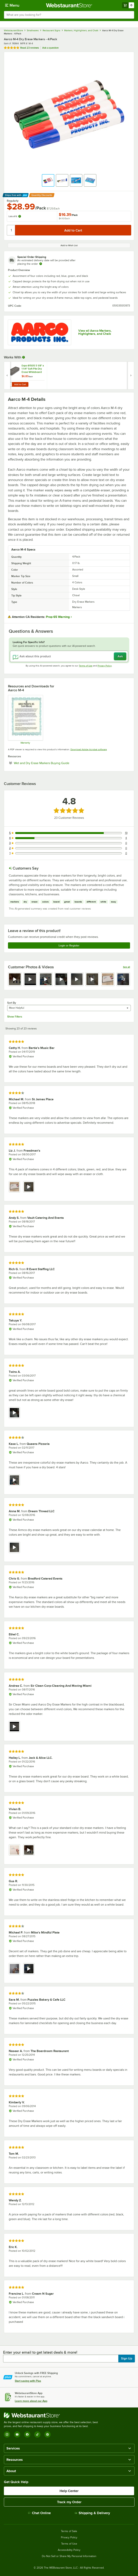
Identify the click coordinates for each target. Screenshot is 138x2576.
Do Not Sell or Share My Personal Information (69, 2556)
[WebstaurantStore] (52, 2415)
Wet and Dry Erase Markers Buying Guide (53, 763)
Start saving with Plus (28, 2380)
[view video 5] (77, 979)
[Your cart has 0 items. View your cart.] (128, 5)
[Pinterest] (47, 2434)
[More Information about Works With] (23, 357)
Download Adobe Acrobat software (88, 749)
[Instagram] (7, 2434)
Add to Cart (20, 384)
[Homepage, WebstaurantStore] (69, 5)
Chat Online (39, 2513)
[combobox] (69, 15)
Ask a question (50, 47)
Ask (120, 656)
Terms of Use (85, 665)
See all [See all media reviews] (126, 967)
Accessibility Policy (69, 2550)
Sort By (11, 1002)
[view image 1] (14, 1186)
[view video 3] (46, 979)
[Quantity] (11, 230)
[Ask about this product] (69, 656)
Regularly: (13, 200)
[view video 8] (123, 979)
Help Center (69, 2491)
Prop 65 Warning (58, 617)
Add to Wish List (69, 245)
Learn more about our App (31, 2400)
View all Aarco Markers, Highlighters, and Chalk (95, 332)
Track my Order (69, 2502)
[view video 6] (92, 979)
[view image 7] (108, 979)
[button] (48, 180)
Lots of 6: (15, 216)
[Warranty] (25, 719)
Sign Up (126, 2358)
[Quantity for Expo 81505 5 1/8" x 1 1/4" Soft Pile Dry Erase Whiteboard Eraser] (9, 384)
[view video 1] (15, 979)
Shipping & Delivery (92, 2513)
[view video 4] (61, 979)
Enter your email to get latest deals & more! (40, 2352)
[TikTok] (37, 2434)
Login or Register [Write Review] (69, 945)
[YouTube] (17, 2434)
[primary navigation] (12, 5)
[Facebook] (27, 2434)
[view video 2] (30, 979)
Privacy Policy (105, 665)
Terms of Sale (69, 2531)
